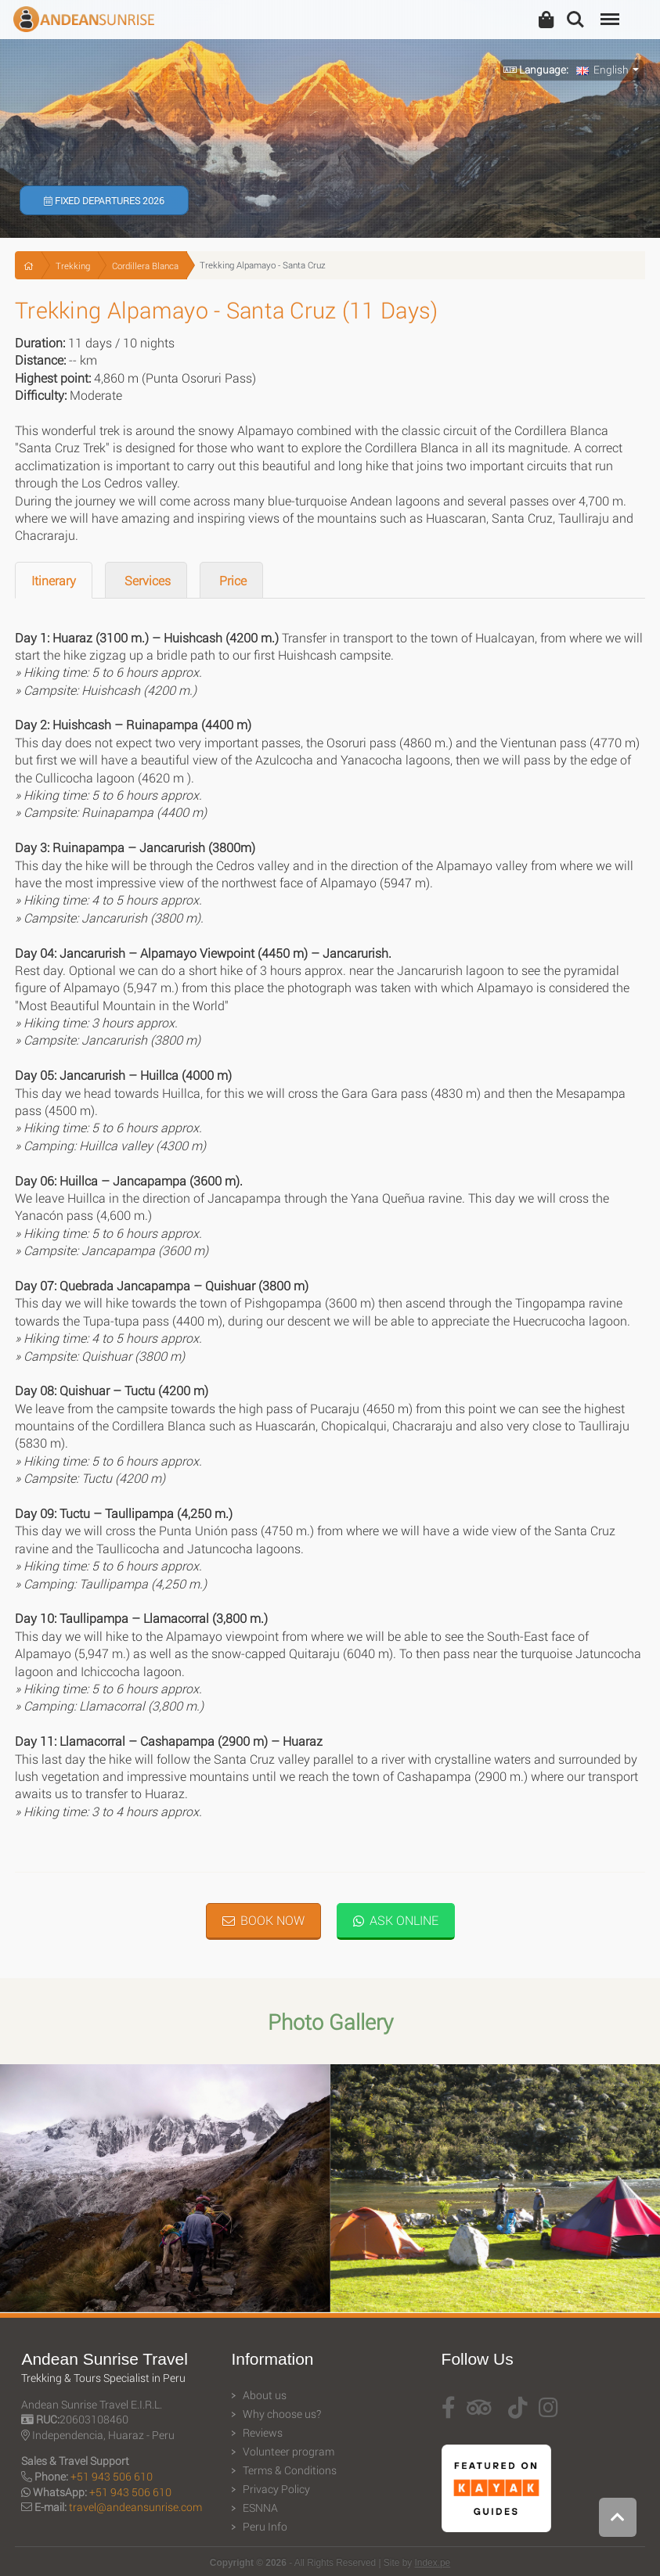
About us (265, 2395)
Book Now (263, 1920)
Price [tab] (231, 580)
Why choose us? (282, 2414)
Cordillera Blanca (145, 266)
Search (575, 19)
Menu (608, 11)
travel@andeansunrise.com (135, 2506)
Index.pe (433, 2562)
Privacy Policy (276, 2489)
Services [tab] (146, 580)
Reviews (263, 2433)
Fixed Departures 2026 (104, 200)
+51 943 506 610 (111, 2476)
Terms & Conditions (290, 2470)
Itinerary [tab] (53, 580)
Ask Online (395, 1920)
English (602, 70)
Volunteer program (288, 2452)
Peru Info (265, 2527)
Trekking (73, 266)
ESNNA (260, 2508)
